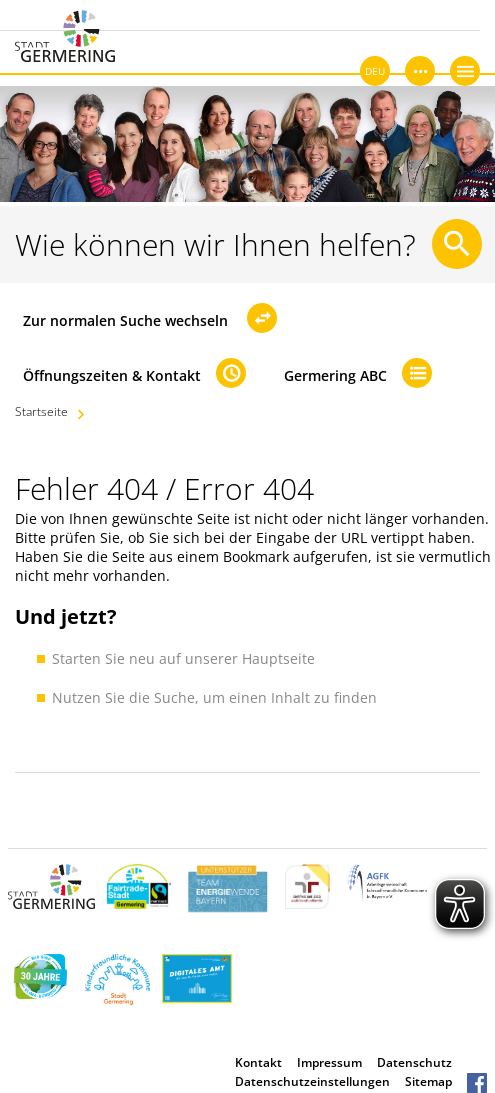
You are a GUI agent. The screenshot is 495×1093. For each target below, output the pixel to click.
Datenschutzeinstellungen (312, 1081)
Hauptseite (278, 658)
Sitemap (428, 1081)
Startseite (41, 411)
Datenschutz (414, 1062)
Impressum (329, 1062)
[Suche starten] (457, 244)
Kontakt (258, 1062)
